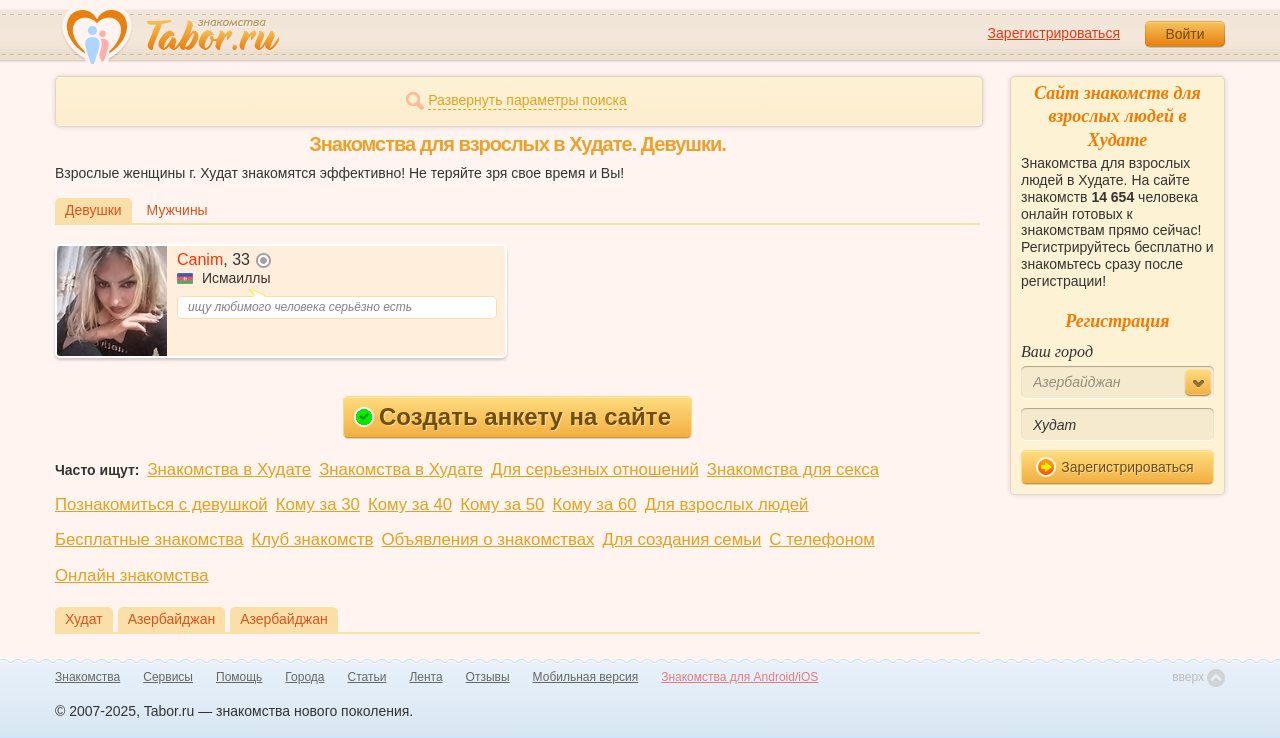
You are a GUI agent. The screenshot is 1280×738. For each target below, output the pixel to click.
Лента (425, 677)
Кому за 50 (502, 504)
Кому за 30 (318, 504)
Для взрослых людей (727, 504)
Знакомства (87, 677)
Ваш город (1057, 351)
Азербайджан (172, 619)
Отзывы (488, 677)
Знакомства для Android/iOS (739, 677)
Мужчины (177, 210)
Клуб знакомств (312, 539)
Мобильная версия (586, 677)
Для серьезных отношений (595, 469)
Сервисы (168, 677)
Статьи (367, 677)
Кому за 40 (410, 504)
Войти (1184, 34)
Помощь (239, 677)
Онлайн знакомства (132, 575)
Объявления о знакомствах (488, 539)
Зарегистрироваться (1054, 33)
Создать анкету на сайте (512, 416)
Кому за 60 (594, 504)
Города (304, 677)
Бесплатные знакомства (149, 539)
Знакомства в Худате (229, 469)
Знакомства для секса (793, 469)
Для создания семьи (681, 539)
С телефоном (821, 539)
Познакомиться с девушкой (161, 504)
